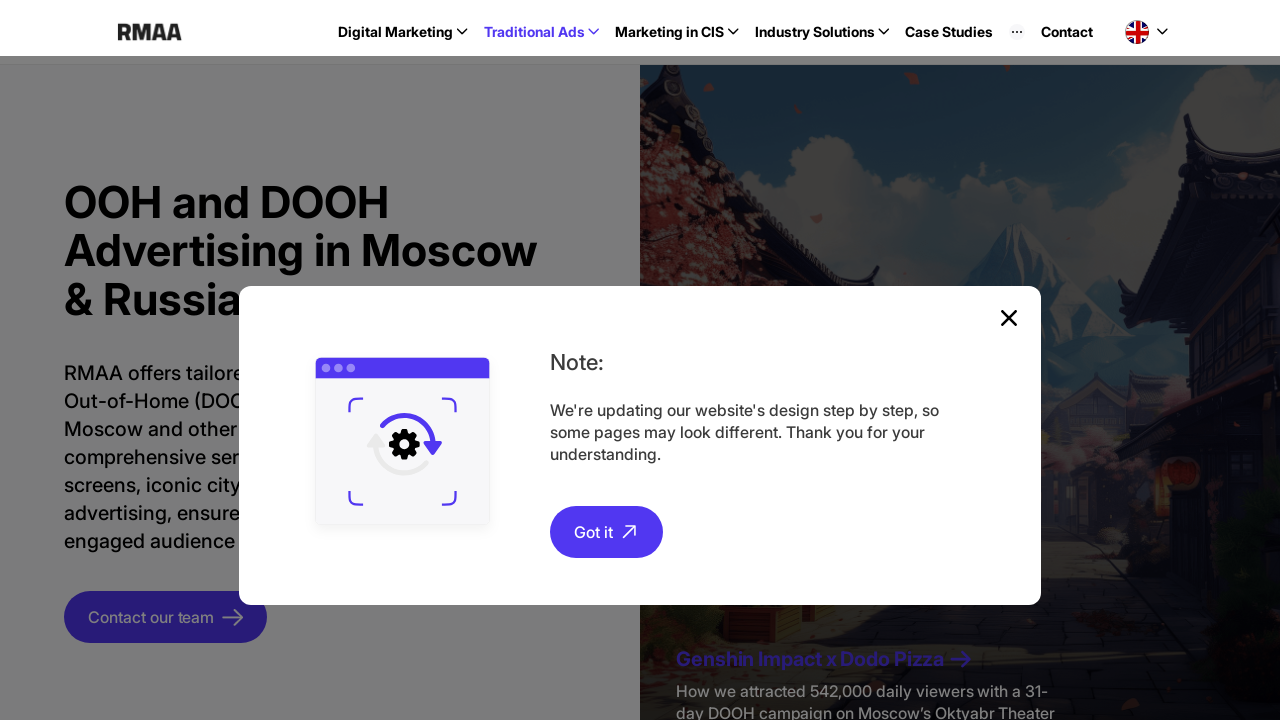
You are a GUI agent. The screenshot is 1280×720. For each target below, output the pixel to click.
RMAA (149, 32)
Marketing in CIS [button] (669, 31)
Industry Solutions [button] (815, 31)
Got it (593, 532)
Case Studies (949, 31)
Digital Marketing (395, 31)
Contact (1067, 31)
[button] (1146, 32)
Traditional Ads (534, 31)
